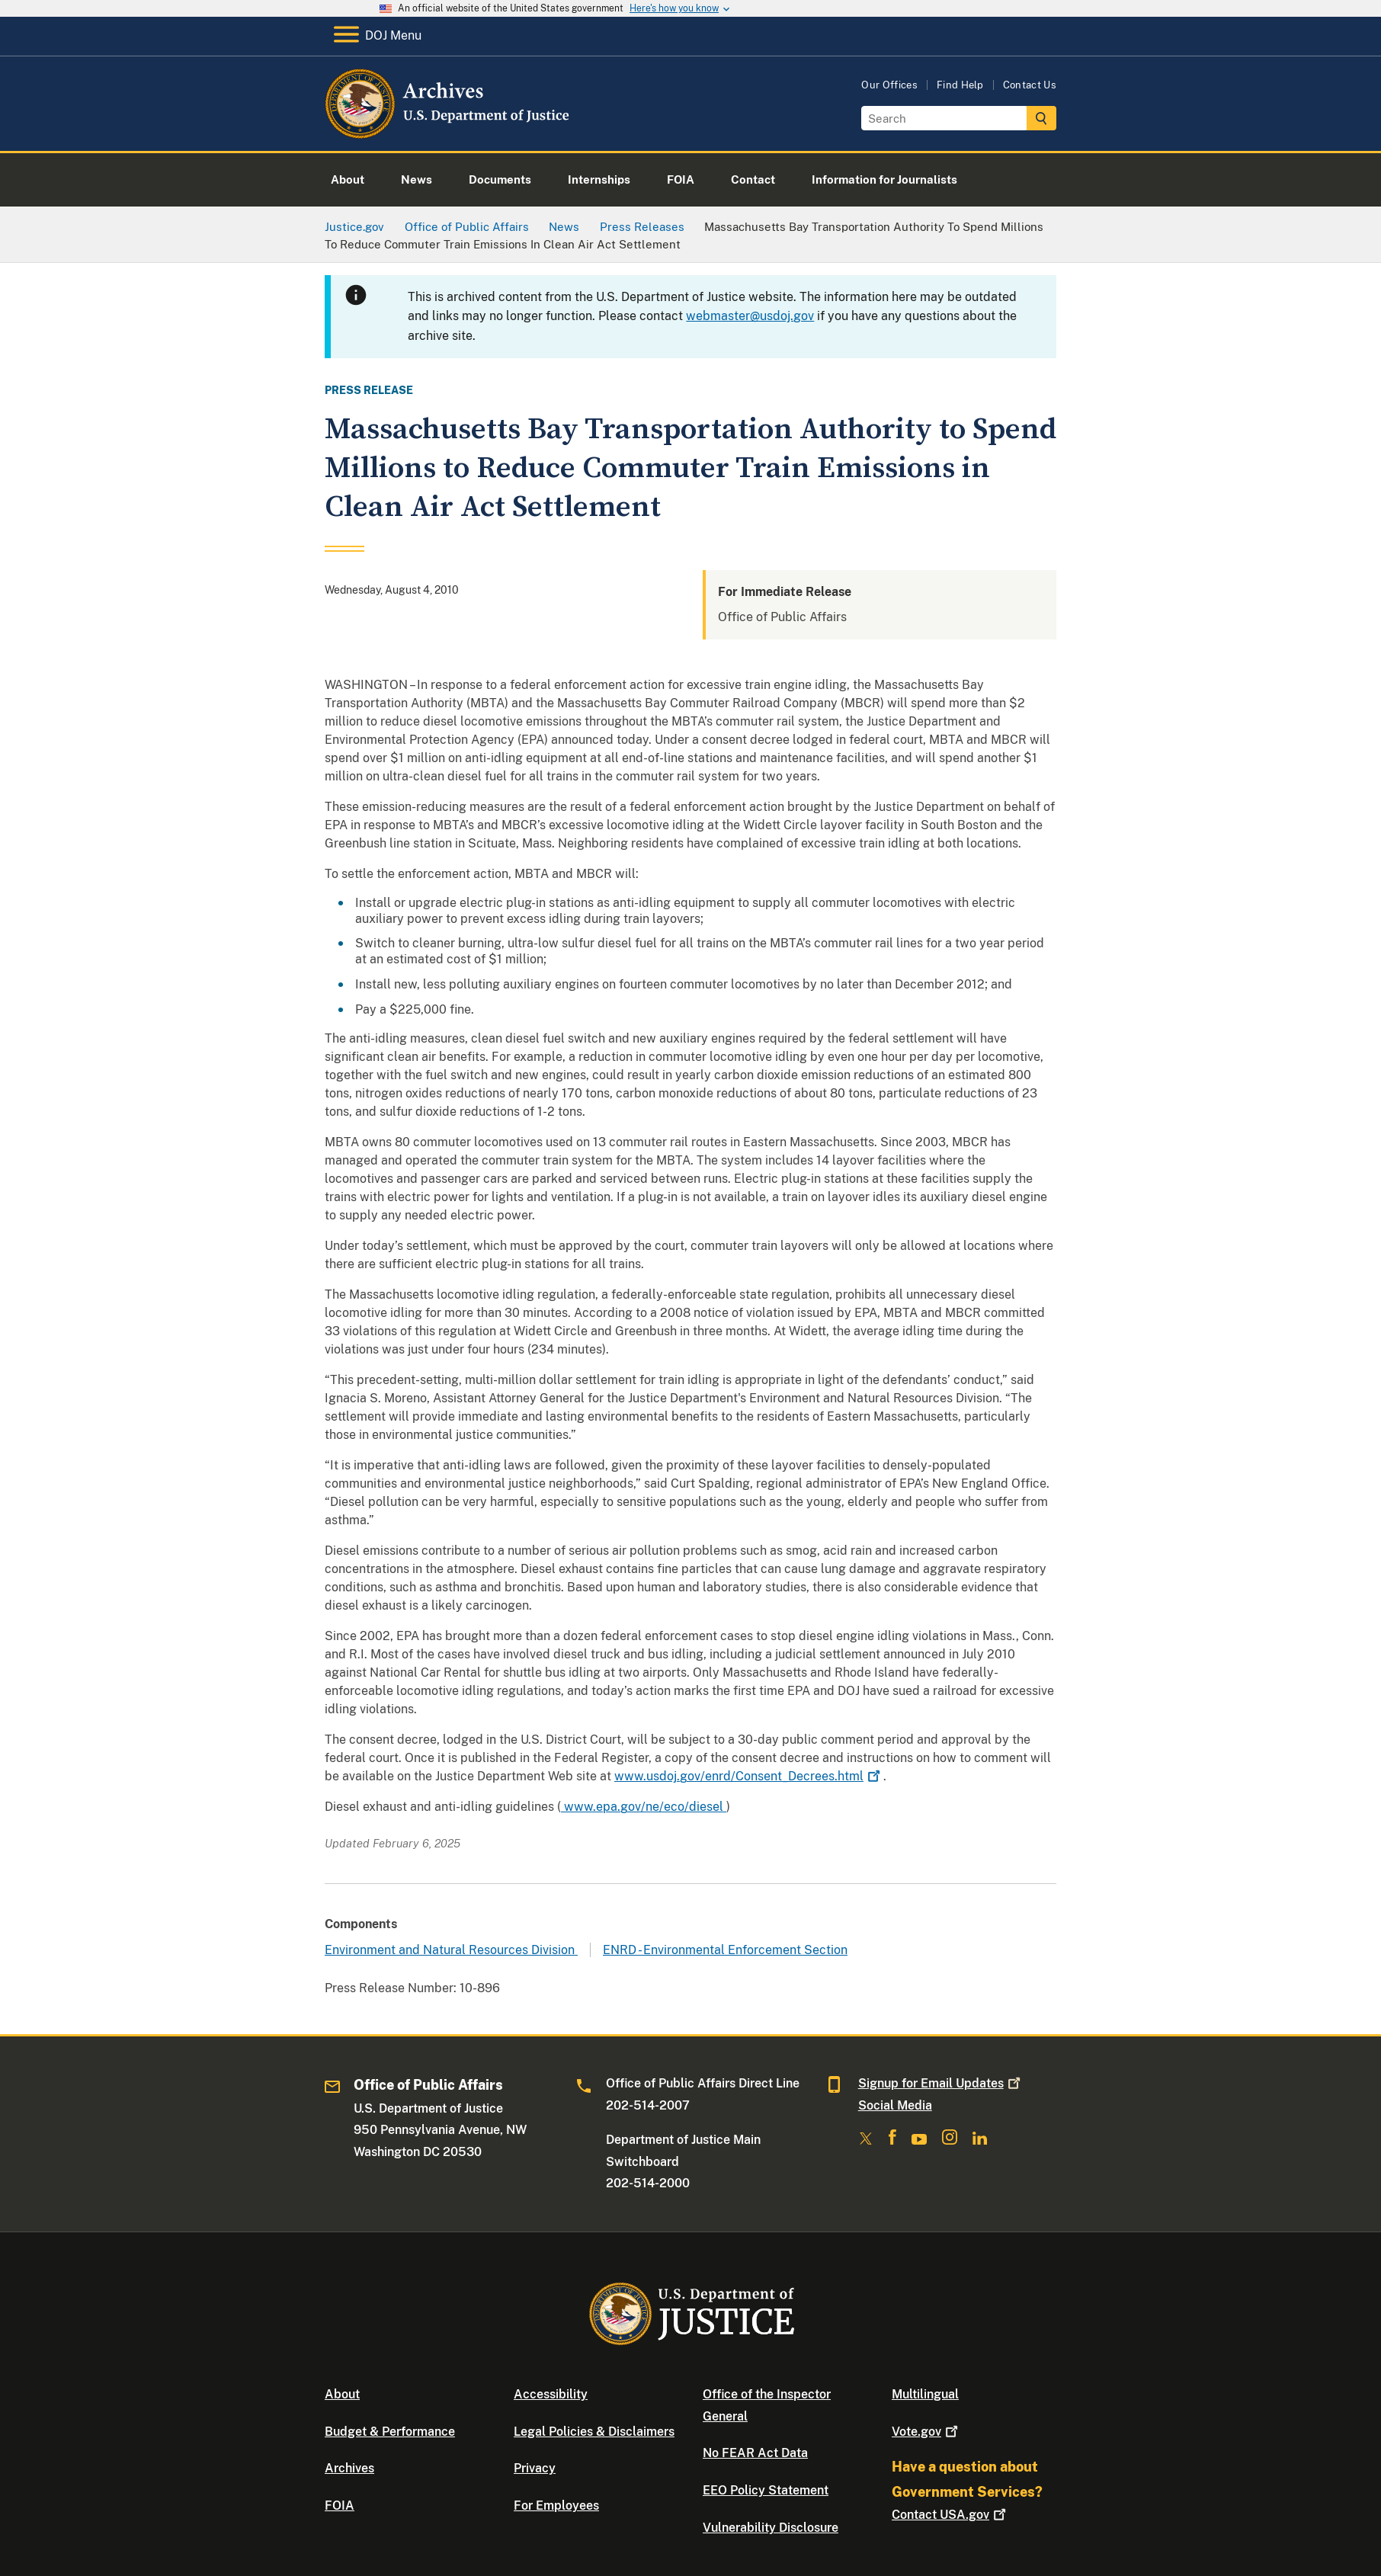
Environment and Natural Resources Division (451, 1950)
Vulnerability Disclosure (770, 2527)
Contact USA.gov (950, 2514)
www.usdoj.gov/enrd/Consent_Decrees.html (748, 1776)
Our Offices (889, 85)
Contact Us (1029, 85)
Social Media (895, 2105)
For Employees (556, 2505)
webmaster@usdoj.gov (750, 316)
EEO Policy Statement (765, 2490)
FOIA (339, 2505)
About (342, 2394)
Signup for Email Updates (941, 2083)
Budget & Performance (390, 2431)
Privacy (535, 2468)
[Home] (448, 133)
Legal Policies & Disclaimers (594, 2431)
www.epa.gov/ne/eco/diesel (643, 1806)
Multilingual (925, 2394)
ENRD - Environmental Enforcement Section (725, 1950)
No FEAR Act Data (755, 2453)
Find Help (960, 85)
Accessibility (551, 2394)
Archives (349, 2468)
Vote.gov (926, 2431)
